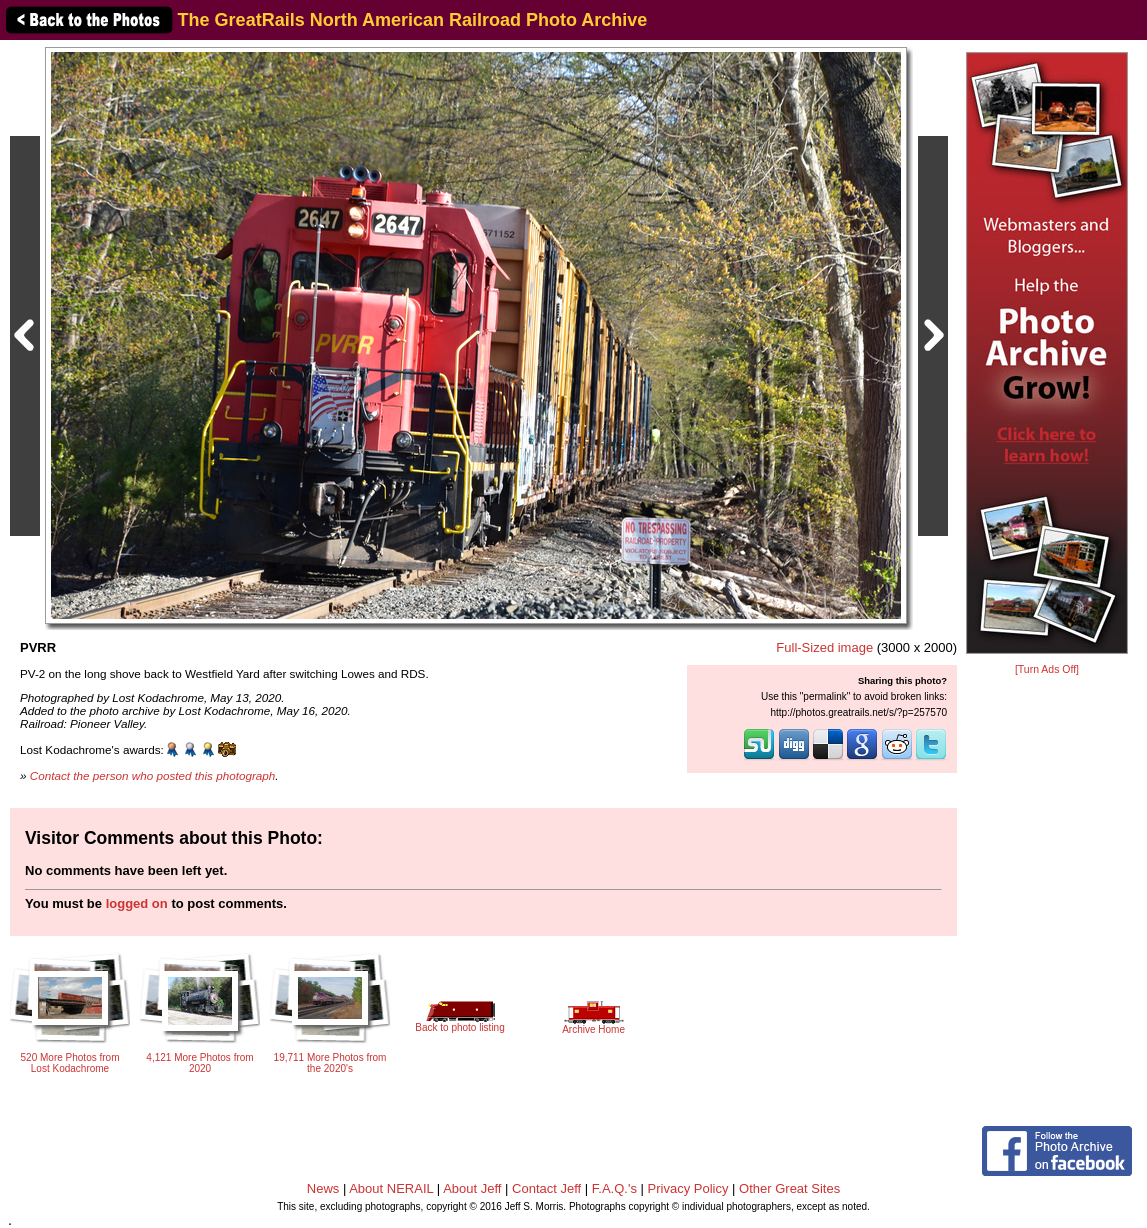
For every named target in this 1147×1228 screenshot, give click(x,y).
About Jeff (472, 1188)
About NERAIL (391, 1188)
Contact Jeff (546, 1188)
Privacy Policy (688, 1188)
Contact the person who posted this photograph (153, 775)
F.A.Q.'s (614, 1188)
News (323, 1188)
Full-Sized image (824, 647)
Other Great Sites (789, 1188)
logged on (137, 903)
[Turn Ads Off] (1047, 669)
